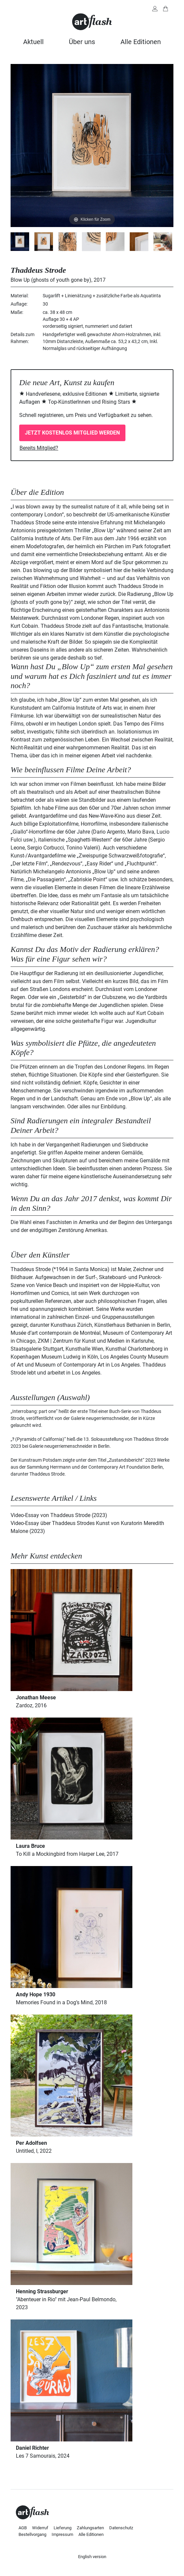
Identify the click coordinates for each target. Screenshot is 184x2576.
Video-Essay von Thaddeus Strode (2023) (59, 1515)
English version (92, 2556)
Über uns (82, 42)
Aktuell (33, 42)
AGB (23, 2527)
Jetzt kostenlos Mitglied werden (72, 433)
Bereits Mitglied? (39, 448)
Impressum (62, 2534)
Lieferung (62, 2527)
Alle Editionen (140, 42)
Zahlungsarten (90, 2527)
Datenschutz (121, 2527)
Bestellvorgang (32, 2534)
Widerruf (40, 2527)
